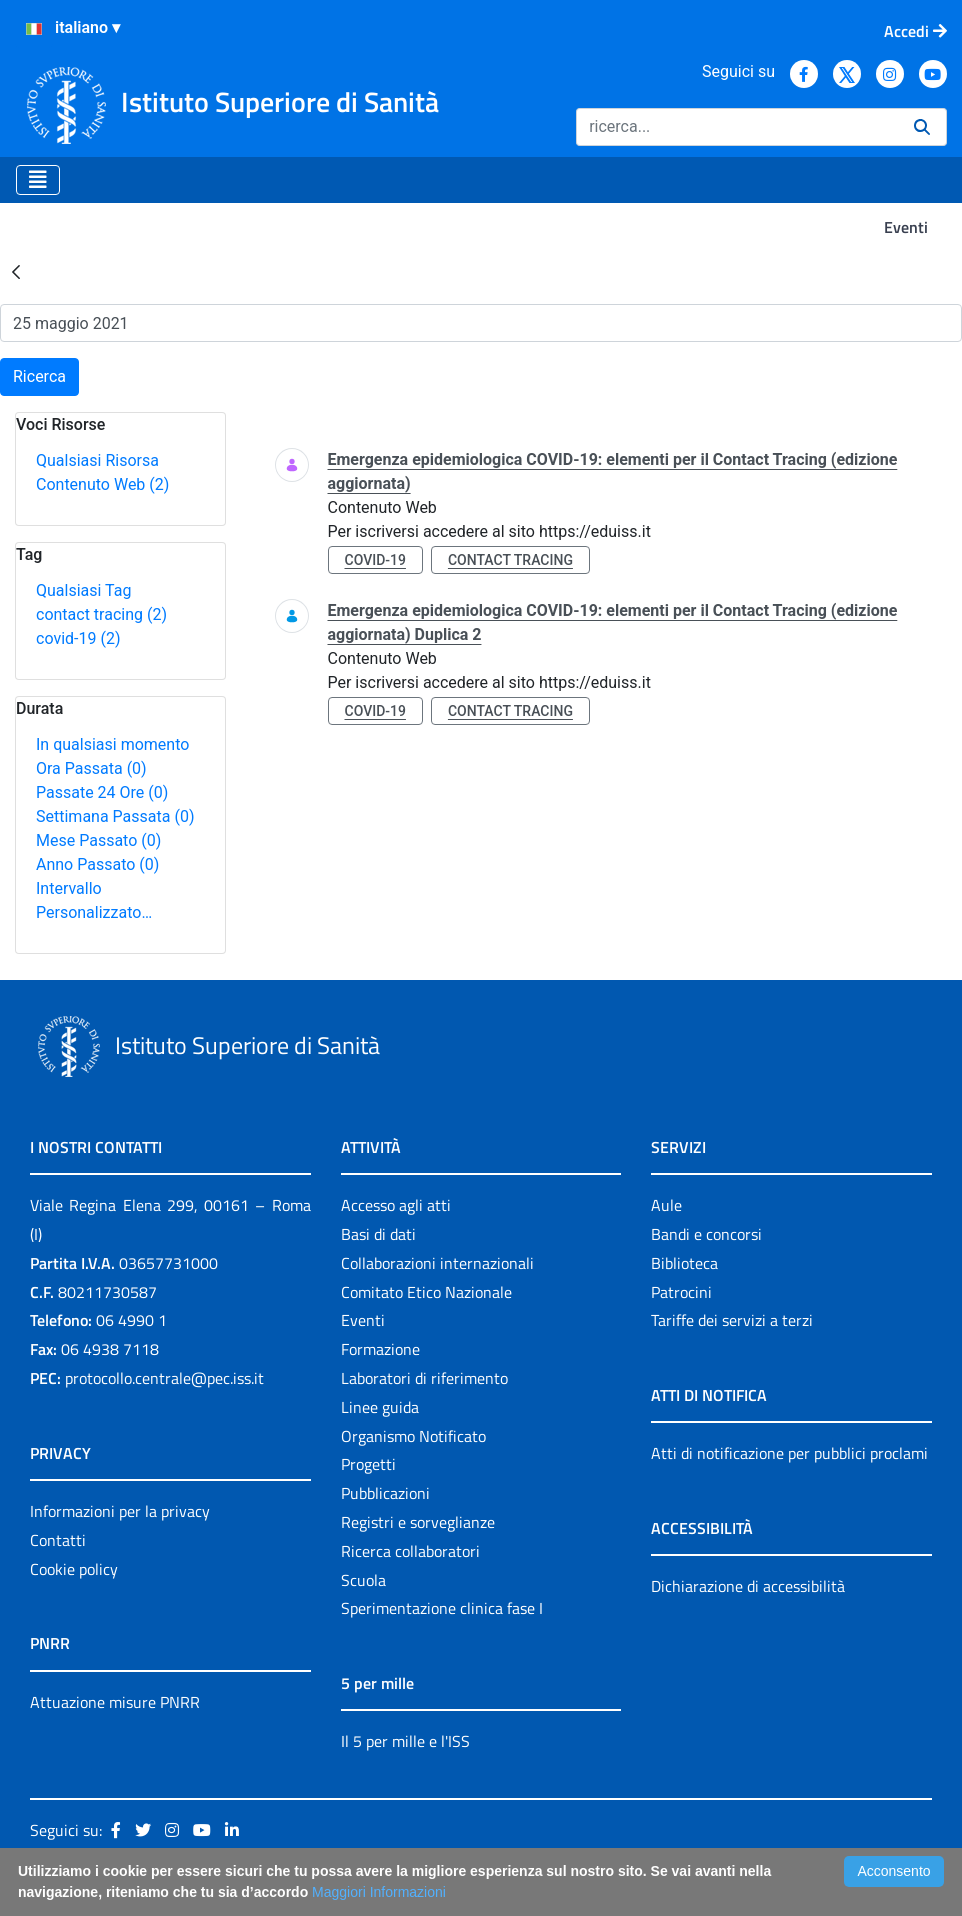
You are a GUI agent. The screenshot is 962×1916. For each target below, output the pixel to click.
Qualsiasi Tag (83, 590)
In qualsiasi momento (112, 744)
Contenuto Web (102, 484)
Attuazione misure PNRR (115, 1702)
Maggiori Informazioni (379, 1892)
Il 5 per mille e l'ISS (405, 1741)
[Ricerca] (737, 127)
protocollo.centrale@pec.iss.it (164, 1378)
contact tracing (101, 614)
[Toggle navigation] (38, 180)
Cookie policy (74, 1569)
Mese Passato (98, 840)
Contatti (58, 1540)
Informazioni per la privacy (120, 1511)
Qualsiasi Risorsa (97, 460)
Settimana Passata (115, 816)
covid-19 (78, 638)
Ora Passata (91, 768)
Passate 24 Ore (102, 792)
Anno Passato (97, 864)
